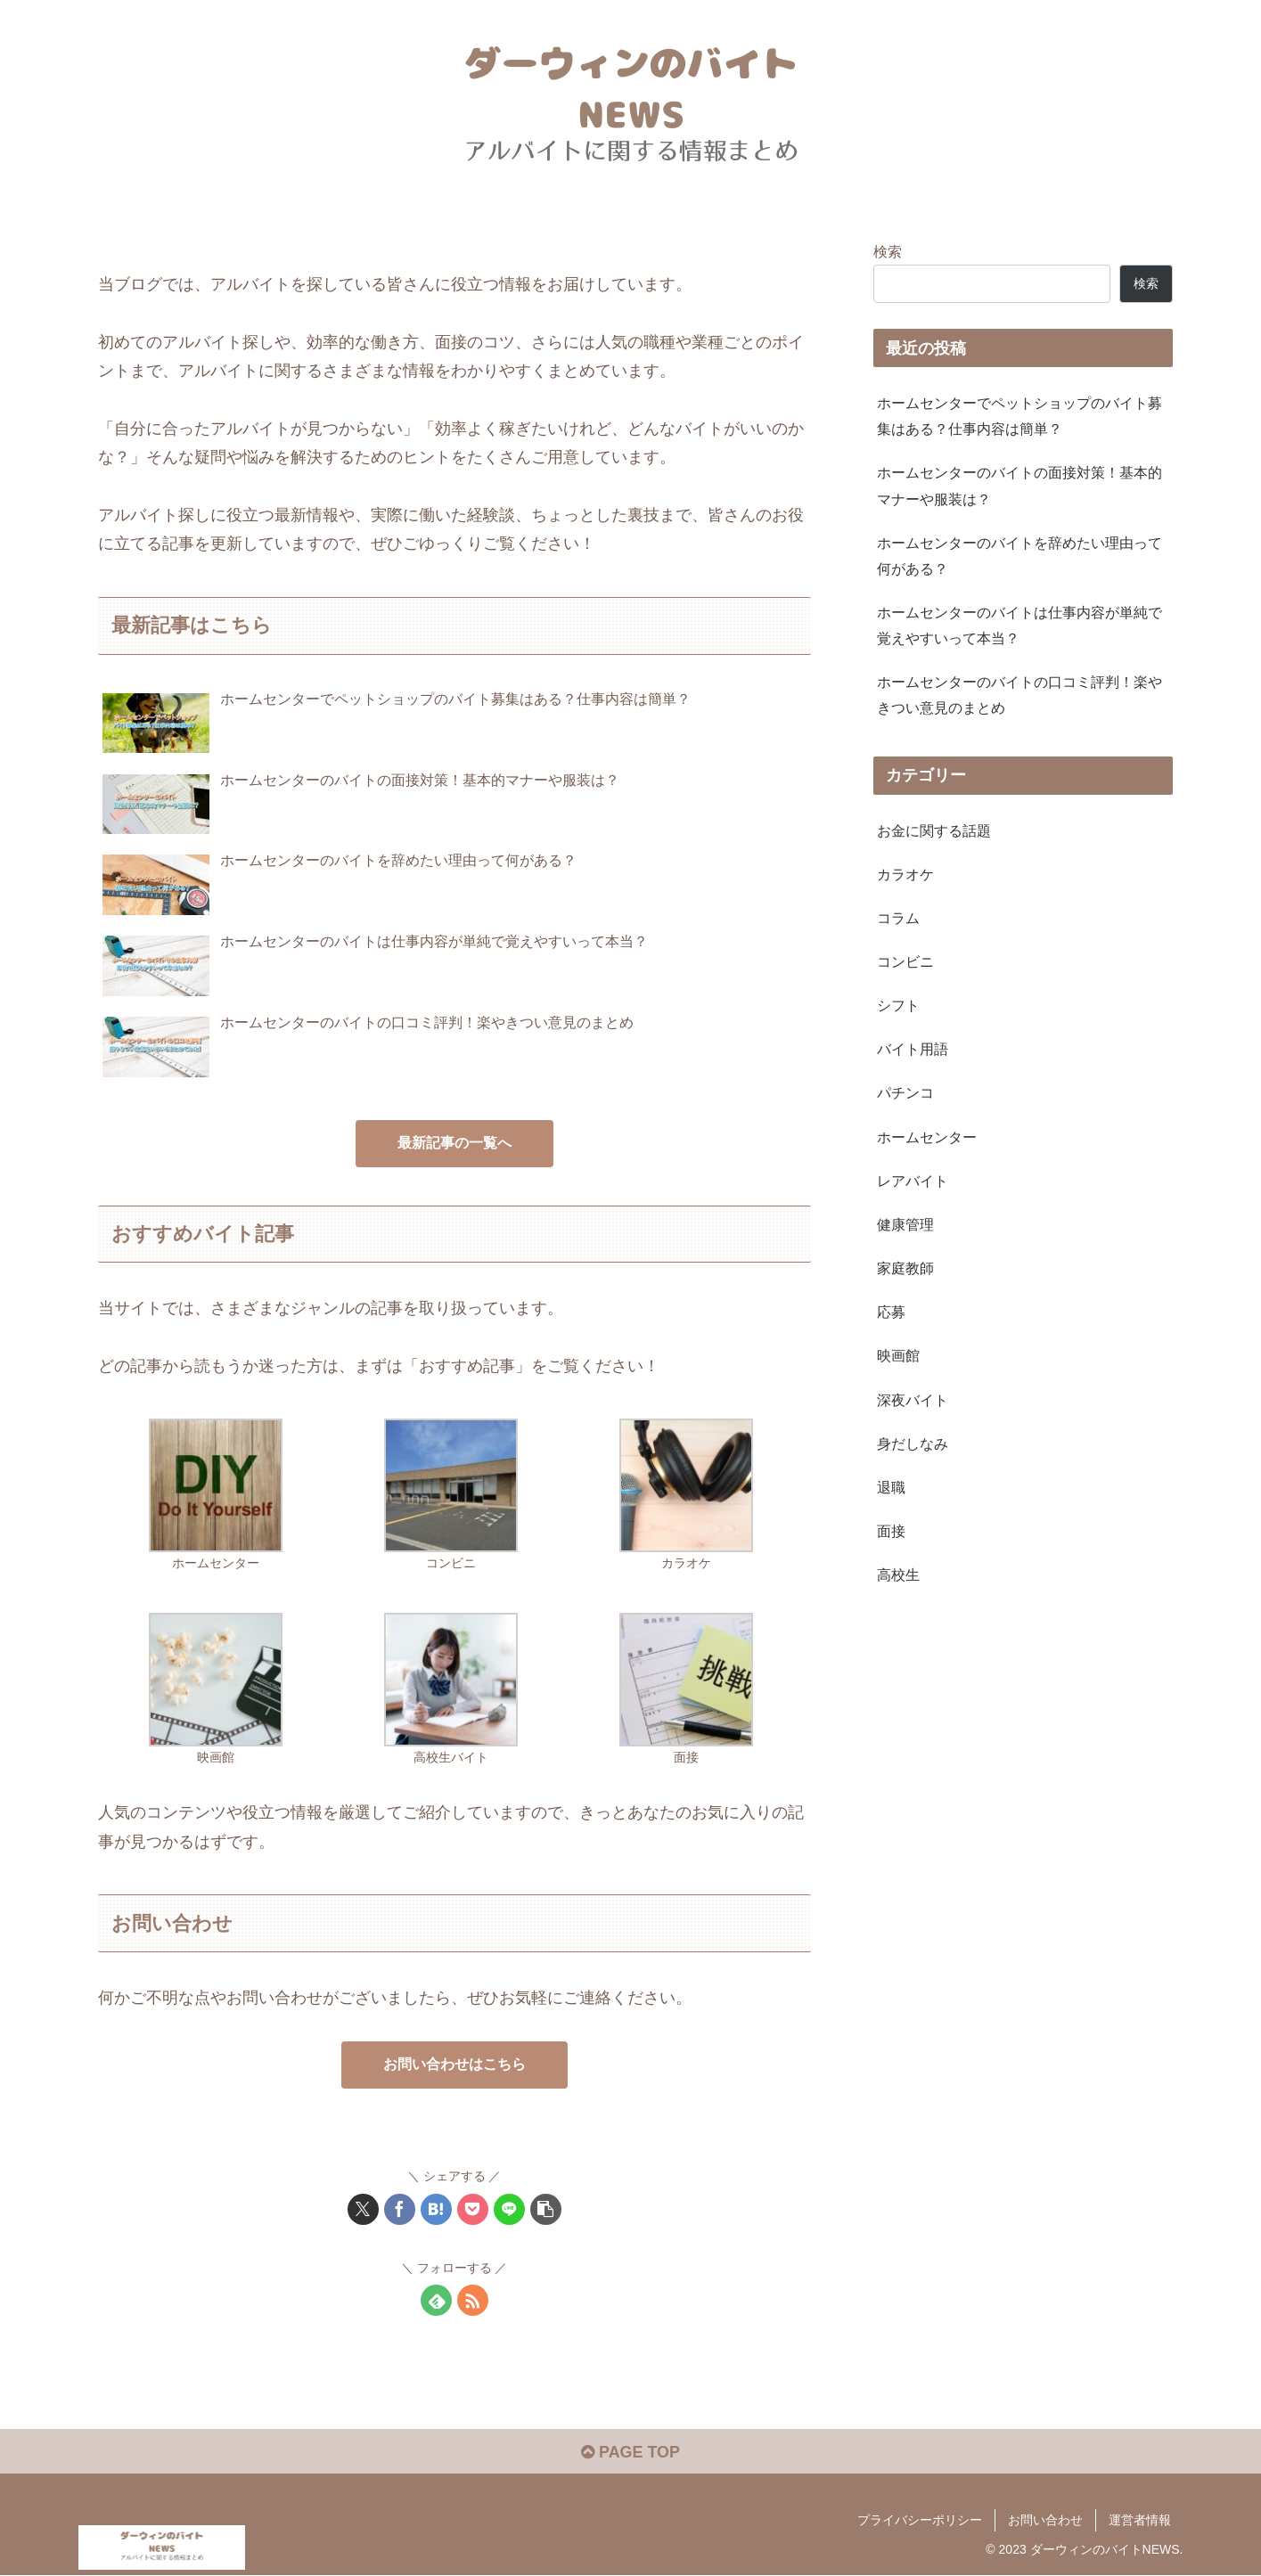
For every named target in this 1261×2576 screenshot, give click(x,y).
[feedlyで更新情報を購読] (436, 2300)
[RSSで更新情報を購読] (472, 2300)
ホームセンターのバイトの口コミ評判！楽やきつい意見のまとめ (1019, 695)
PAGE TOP (630, 2452)
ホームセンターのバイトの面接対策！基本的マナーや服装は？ (1019, 485)
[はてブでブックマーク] (436, 2209)
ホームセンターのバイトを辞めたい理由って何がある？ (1019, 556)
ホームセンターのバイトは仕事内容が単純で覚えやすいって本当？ (1019, 625)
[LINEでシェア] (509, 2209)
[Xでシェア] (363, 2209)
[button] (545, 2209)
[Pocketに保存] (472, 2209)
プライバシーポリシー (919, 2520)
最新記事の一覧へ (454, 1142)
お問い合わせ (1045, 2520)
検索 (887, 251)
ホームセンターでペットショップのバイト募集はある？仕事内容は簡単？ (1019, 416)
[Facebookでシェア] (399, 2209)
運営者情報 (1140, 2520)
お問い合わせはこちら (454, 2064)
